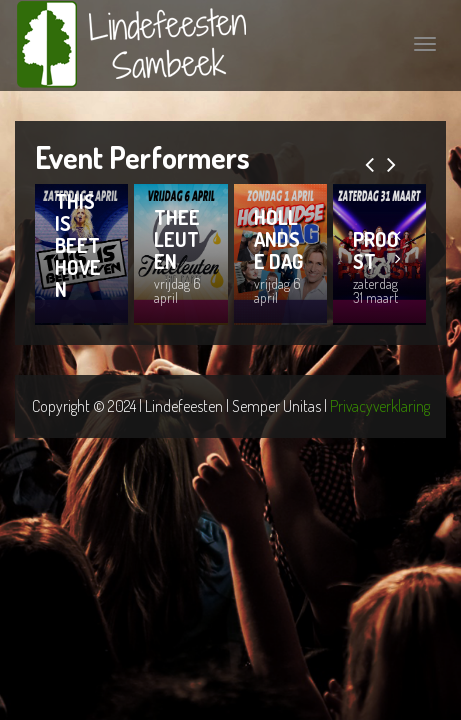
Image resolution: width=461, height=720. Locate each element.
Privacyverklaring (380, 406)
